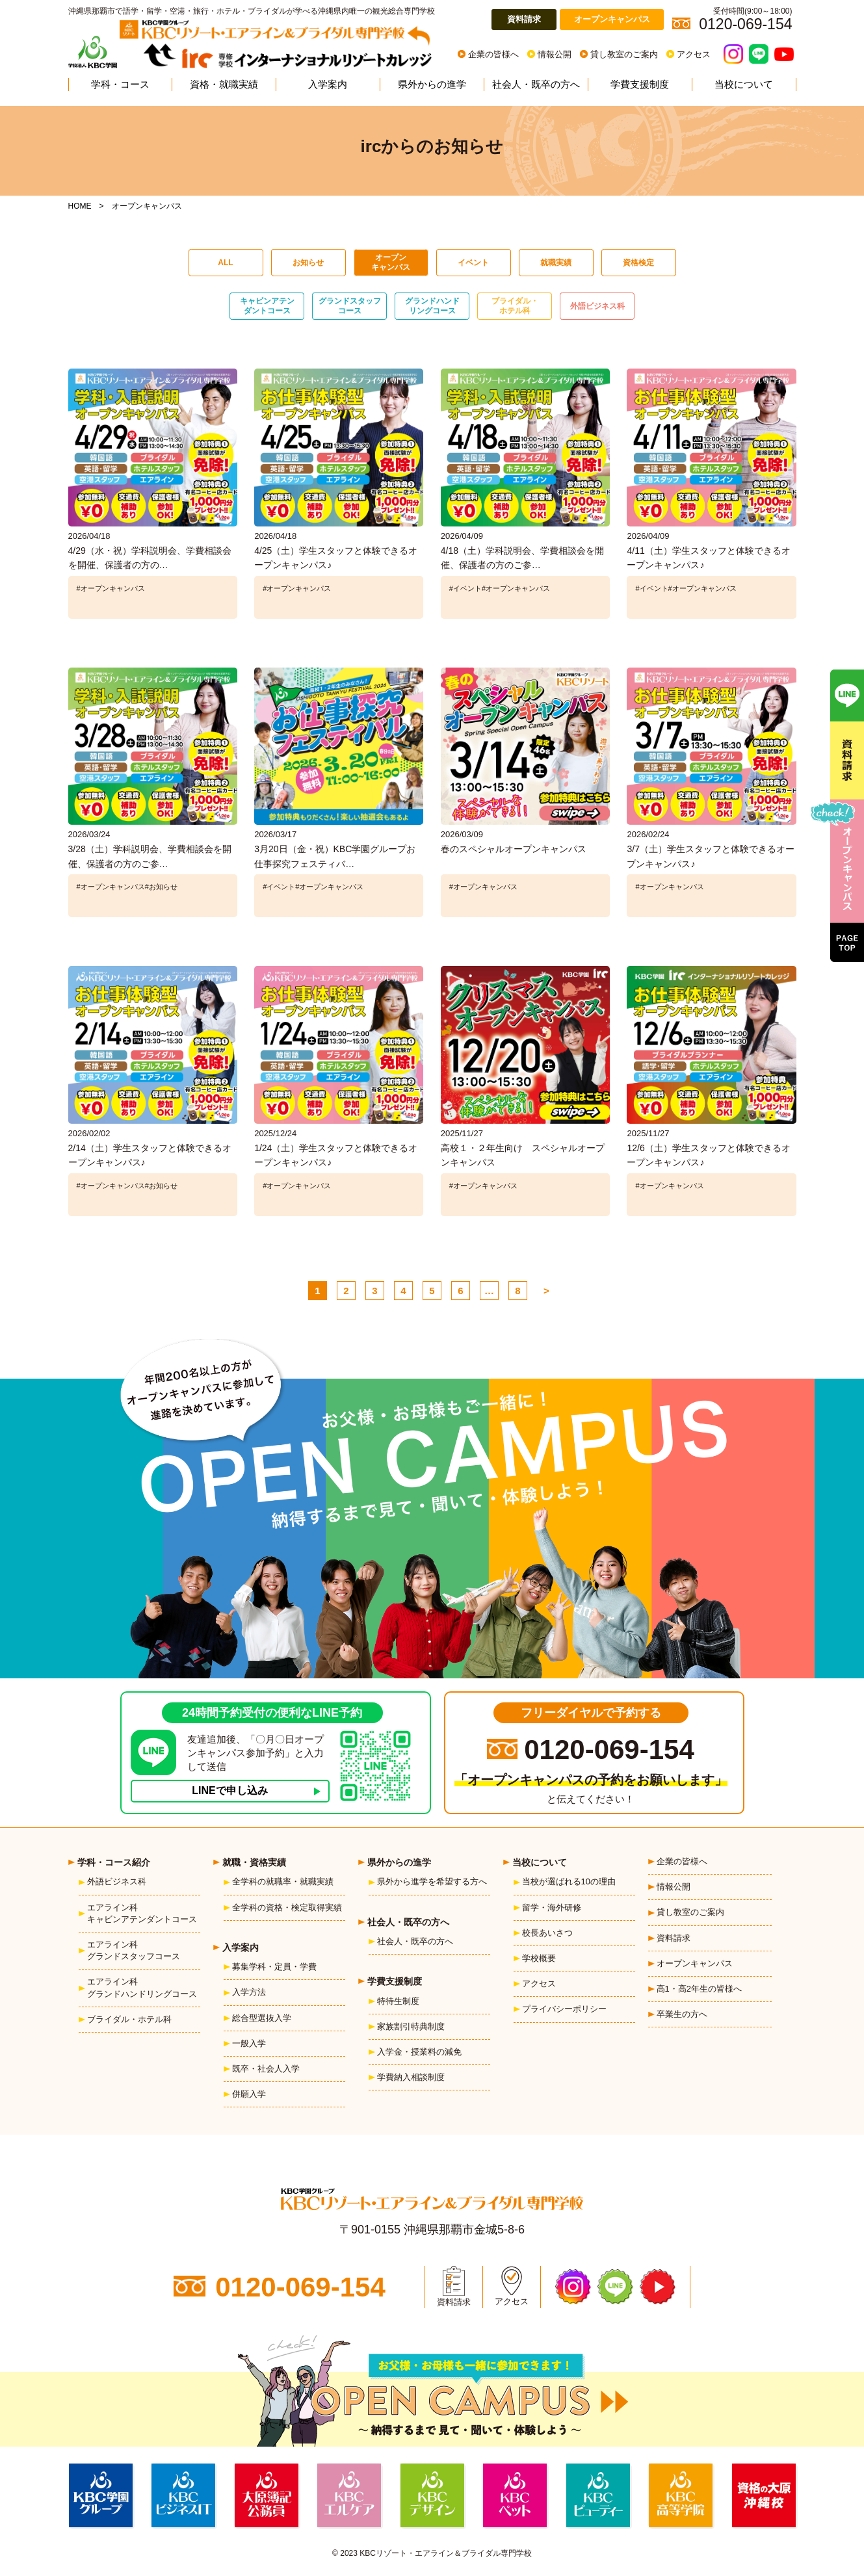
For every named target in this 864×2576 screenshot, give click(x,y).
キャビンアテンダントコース (267, 305)
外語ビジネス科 (597, 306)
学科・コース (120, 84)
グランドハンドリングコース (432, 305)
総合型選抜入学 (261, 2018)
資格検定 (638, 262)
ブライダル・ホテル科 (514, 305)
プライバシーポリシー (564, 2009)
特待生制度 (398, 2001)
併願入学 (249, 2094)
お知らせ (308, 262)
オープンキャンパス (612, 19)
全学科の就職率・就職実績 (283, 1881)
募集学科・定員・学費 (274, 1966)
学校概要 (539, 1958)
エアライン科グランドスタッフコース (133, 1950)
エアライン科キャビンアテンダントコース (142, 1913)
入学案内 (327, 84)
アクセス (694, 54)
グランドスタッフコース (350, 305)
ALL (225, 262)
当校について (743, 84)
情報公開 (554, 54)
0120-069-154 (609, 1749)
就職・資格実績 (254, 1862)
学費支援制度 (639, 84)
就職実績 (555, 262)
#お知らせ (161, 887)
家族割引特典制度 (411, 2026)
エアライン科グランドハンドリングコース (142, 1987)
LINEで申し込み (229, 1790)
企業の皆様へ (493, 54)
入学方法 (249, 1992)
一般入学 (249, 2043)
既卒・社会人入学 (266, 2069)
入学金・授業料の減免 (419, 2052)
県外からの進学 (432, 84)
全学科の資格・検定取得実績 (287, 1907)
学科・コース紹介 (113, 1862)
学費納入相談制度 (411, 2077)
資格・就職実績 (224, 84)
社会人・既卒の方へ (536, 84)
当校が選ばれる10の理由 (569, 1881)
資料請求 (524, 19)
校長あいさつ (547, 1933)
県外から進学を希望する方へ (432, 1881)
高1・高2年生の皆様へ (699, 1989)
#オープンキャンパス (111, 588)
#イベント (465, 588)
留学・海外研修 (551, 1907)
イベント (473, 262)
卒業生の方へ (682, 2014)
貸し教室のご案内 (624, 54)
